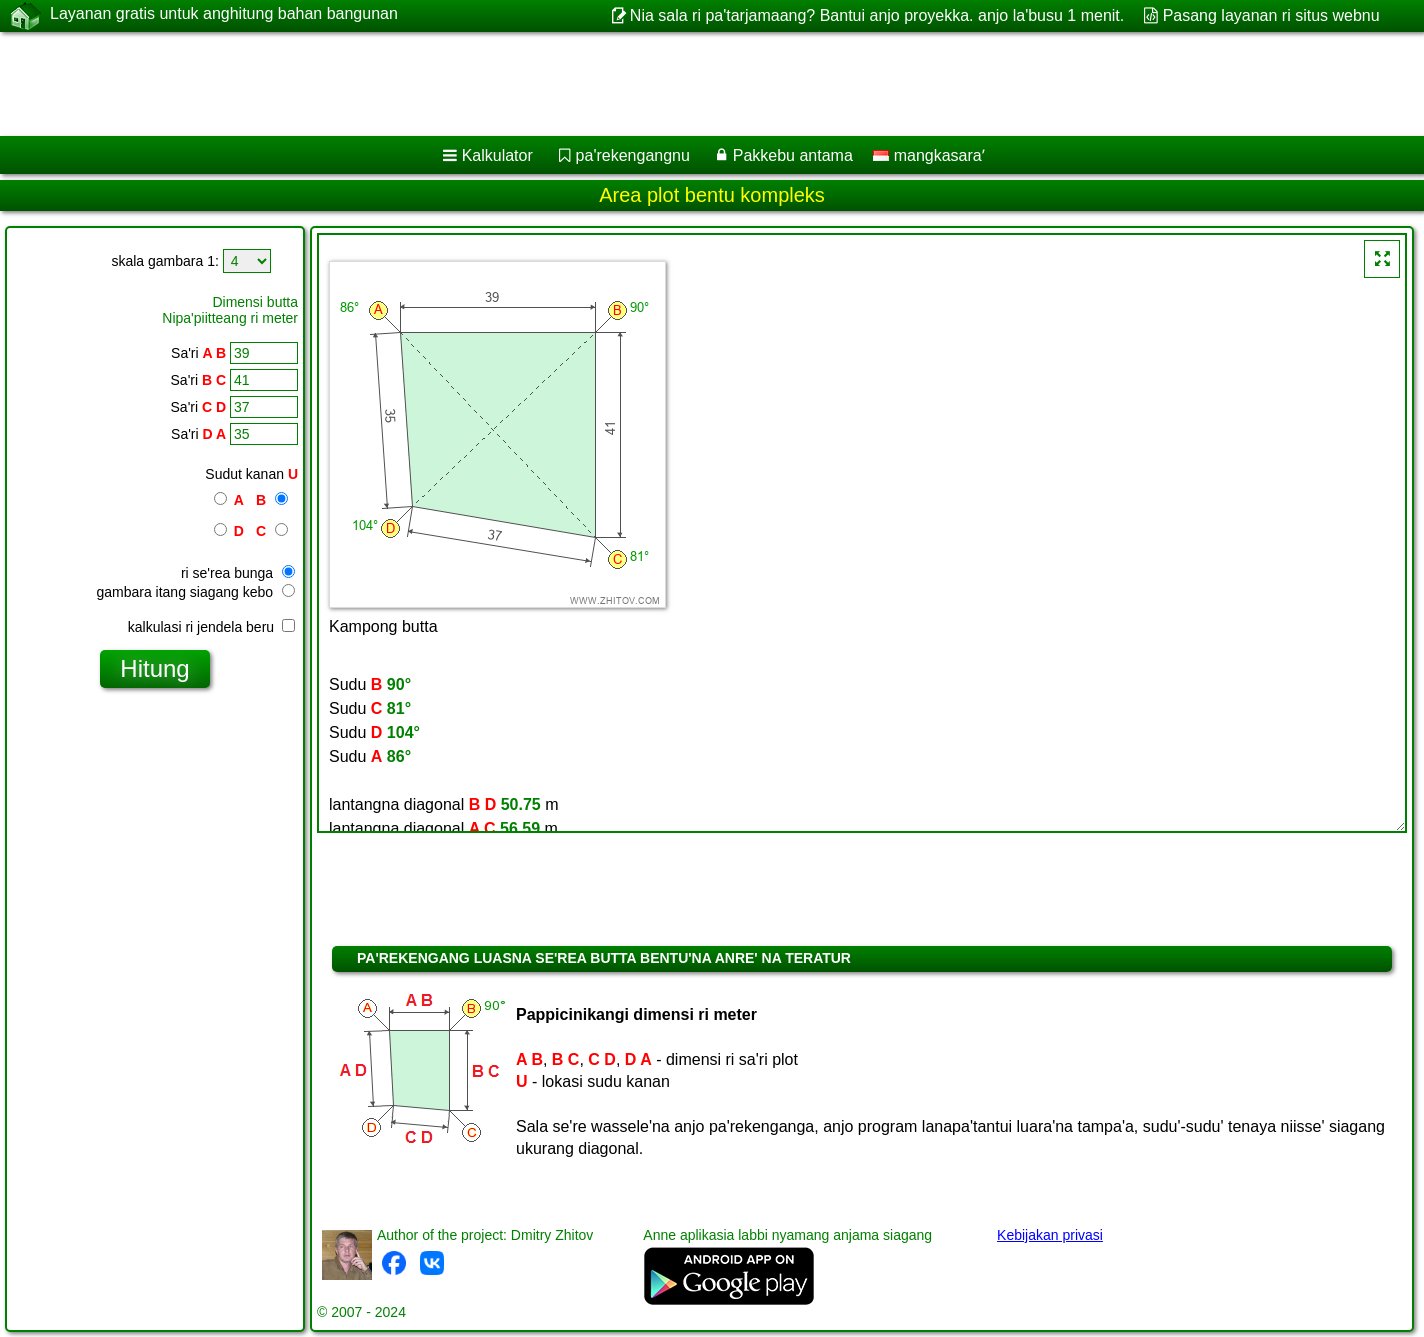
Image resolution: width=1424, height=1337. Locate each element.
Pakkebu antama (793, 155)
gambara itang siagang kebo (195, 592)
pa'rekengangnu (633, 155)
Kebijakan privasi (1050, 1235)
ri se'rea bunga (238, 573)
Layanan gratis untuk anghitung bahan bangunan (224, 15)
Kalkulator (497, 155)
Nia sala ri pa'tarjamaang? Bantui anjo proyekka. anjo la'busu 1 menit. (877, 15)
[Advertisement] (607, 84)
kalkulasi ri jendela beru (211, 627)
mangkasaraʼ (929, 155)
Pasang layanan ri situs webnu (1271, 15)
